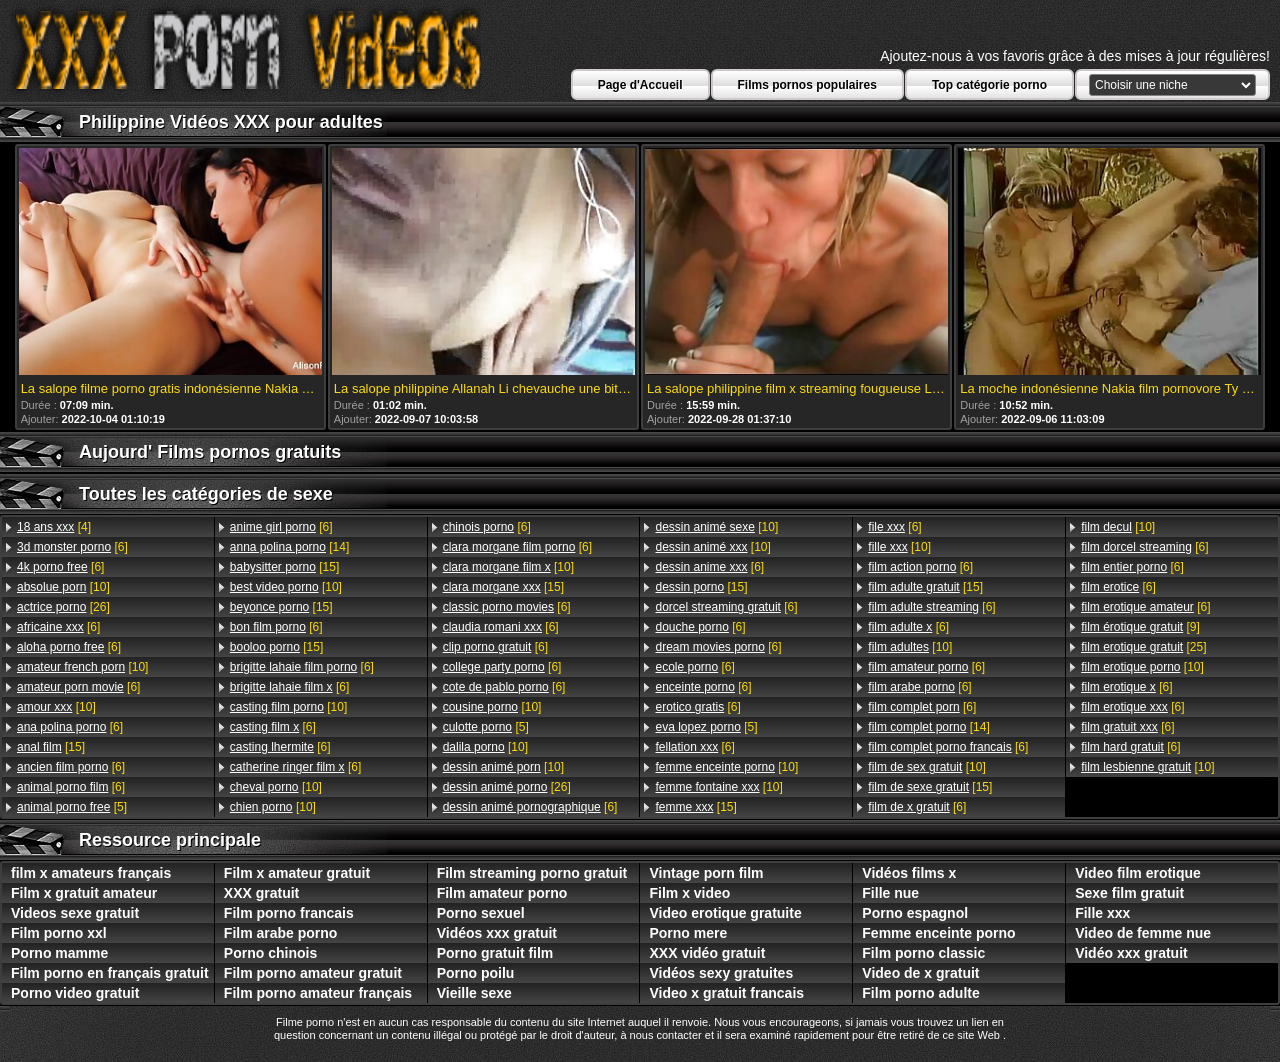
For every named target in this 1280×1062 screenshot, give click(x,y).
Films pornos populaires (807, 85)
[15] (51, 747)
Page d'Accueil (640, 85)
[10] (63, 587)
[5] (72, 807)
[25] (1143, 647)
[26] (63, 607)
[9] (1140, 627)
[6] (72, 547)
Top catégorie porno (989, 85)
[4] (54, 527)
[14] (289, 547)
